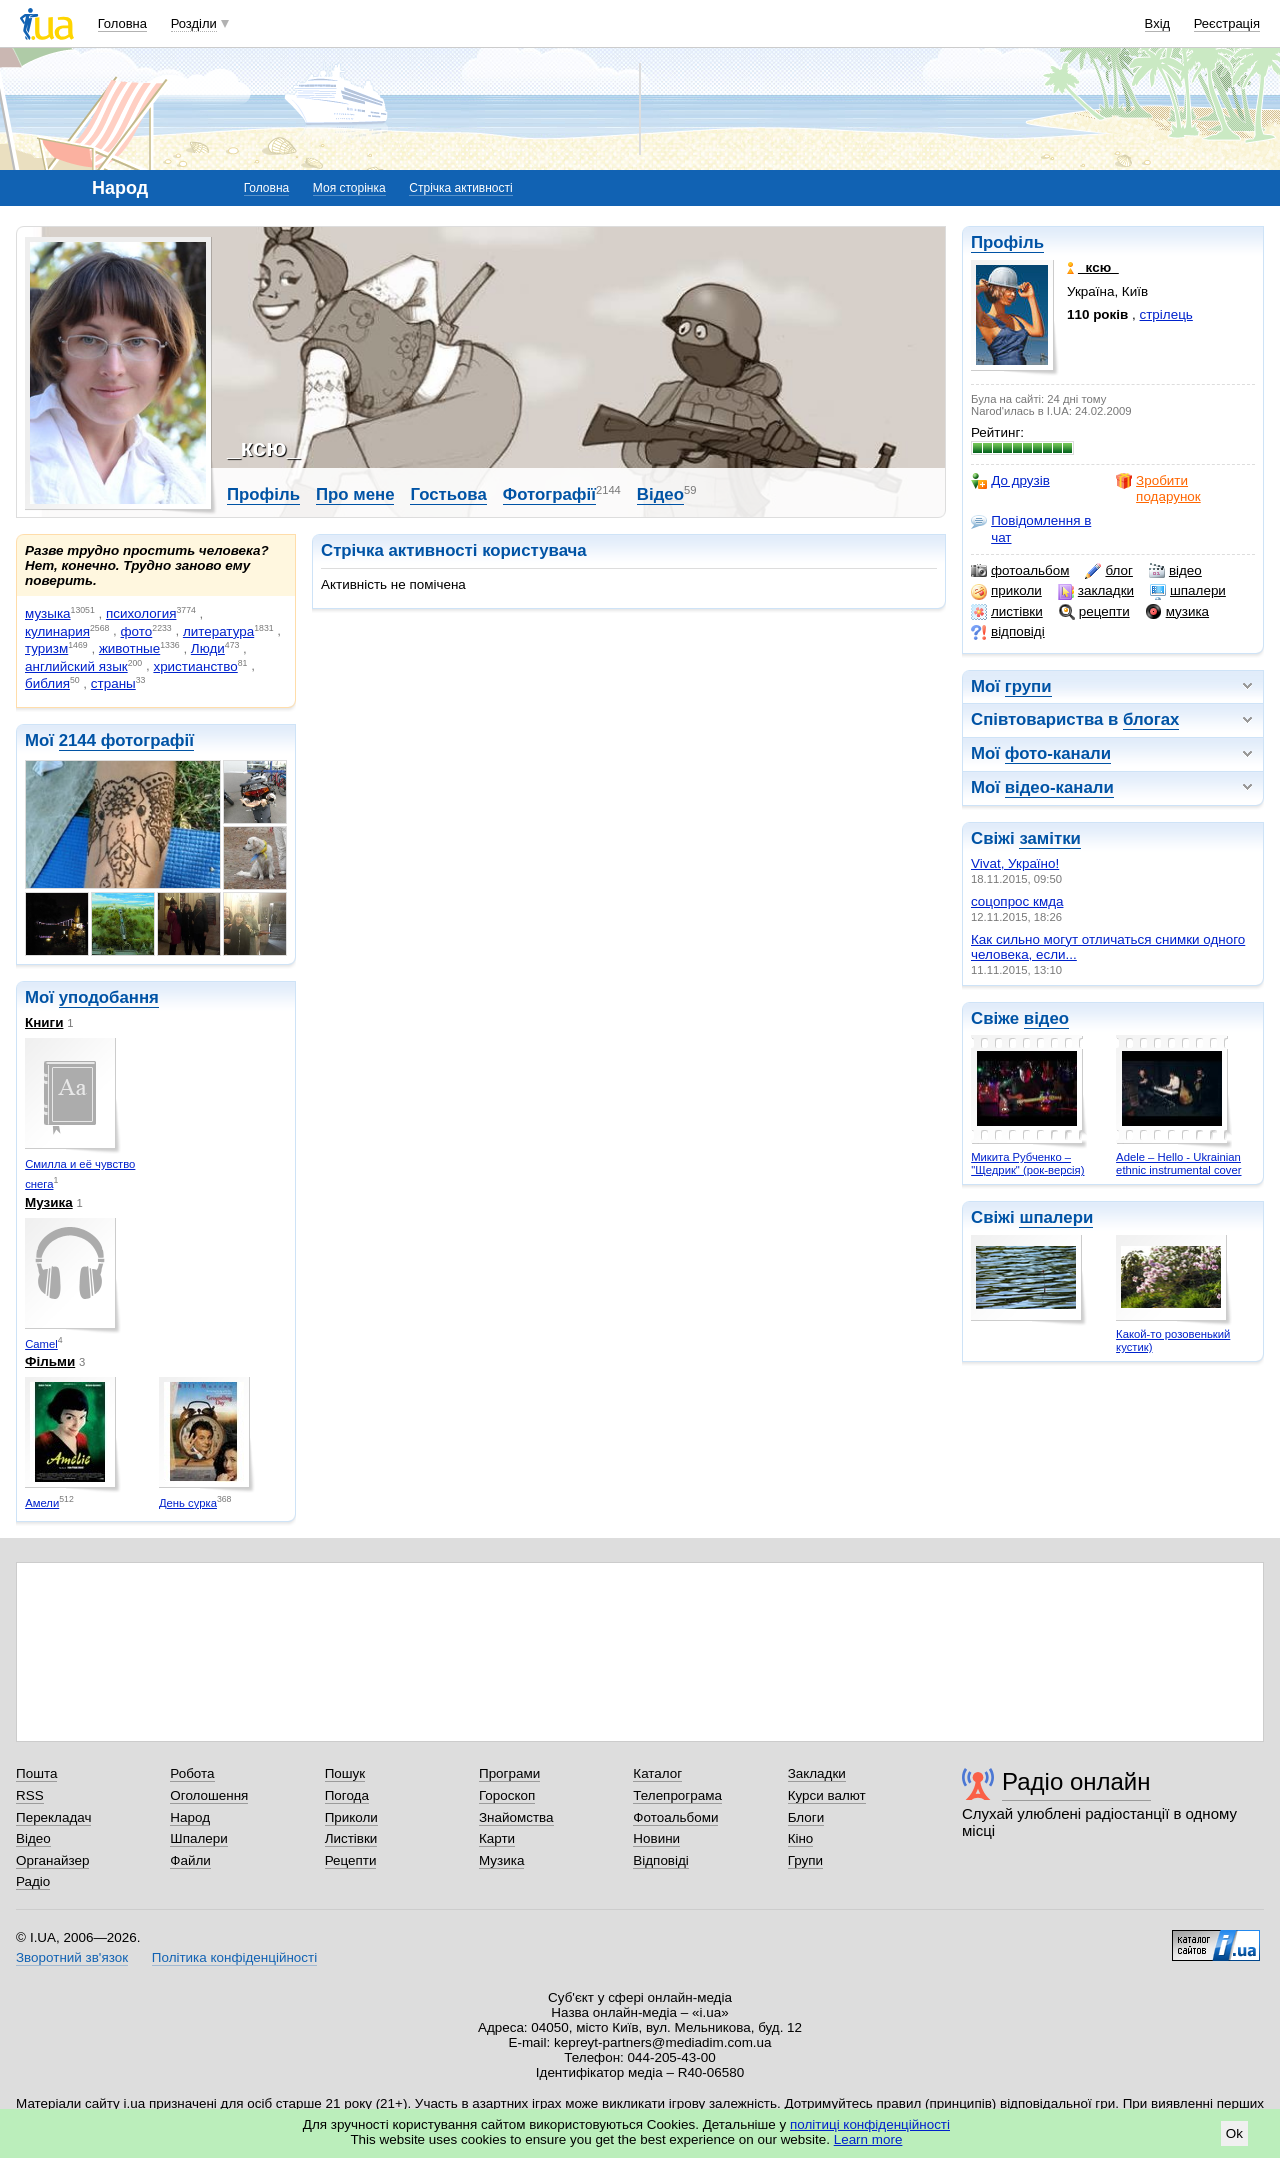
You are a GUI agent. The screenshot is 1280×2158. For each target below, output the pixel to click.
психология (141, 613)
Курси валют (827, 1795)
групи (1028, 686)
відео (1175, 571)
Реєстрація (1227, 23)
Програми (509, 1773)
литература (218, 631)
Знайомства (516, 1817)
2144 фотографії (126, 740)
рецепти (1094, 612)
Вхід (1158, 23)
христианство (195, 666)
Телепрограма (677, 1795)
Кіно (801, 1838)
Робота (192, 1773)
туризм (46, 648)
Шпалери (198, 1838)
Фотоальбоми (675, 1817)
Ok (1234, 2133)
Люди (208, 648)
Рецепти (351, 1860)
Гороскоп (507, 1795)
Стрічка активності (460, 188)
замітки (1050, 838)
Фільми (50, 1361)
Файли (190, 1860)
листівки (1007, 612)
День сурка (188, 1503)
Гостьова (448, 494)
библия (47, 683)
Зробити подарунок (1158, 488)
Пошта (36, 1773)
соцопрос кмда (1017, 901)
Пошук (345, 1773)
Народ (190, 1817)
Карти (497, 1838)
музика (1177, 612)
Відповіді (661, 1860)
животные (129, 648)
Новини (656, 1838)
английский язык (76, 666)
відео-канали (1059, 787)
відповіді (1008, 632)
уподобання (109, 997)
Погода (347, 1795)
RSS (30, 1795)
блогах (1151, 719)
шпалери (1188, 591)
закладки (1096, 591)
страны (113, 683)
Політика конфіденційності (234, 1957)
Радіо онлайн (1076, 1781)
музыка (48, 613)
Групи (805, 1860)
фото (137, 631)
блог (1108, 571)
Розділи (194, 23)
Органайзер (52, 1860)
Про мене (355, 494)
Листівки (351, 1838)
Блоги (806, 1817)
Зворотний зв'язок (72, 1957)
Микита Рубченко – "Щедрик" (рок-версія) (1027, 1163)
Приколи (351, 1817)
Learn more (868, 2139)
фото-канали (1058, 753)
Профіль (1007, 242)
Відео (660, 494)
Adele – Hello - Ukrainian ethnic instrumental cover (1178, 1163)
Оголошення (209, 1795)
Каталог (657, 1773)
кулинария (57, 631)
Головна (122, 23)
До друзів (1010, 481)
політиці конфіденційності (870, 2124)
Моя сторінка (349, 188)
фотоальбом (1020, 571)
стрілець (1166, 314)
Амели (42, 1503)
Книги (44, 1022)
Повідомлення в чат (1031, 528)
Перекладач (53, 1817)
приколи (1006, 591)
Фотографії (549, 494)
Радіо (33, 1881)
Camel (41, 1344)
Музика (49, 1202)
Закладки (817, 1773)
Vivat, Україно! (1015, 863)
